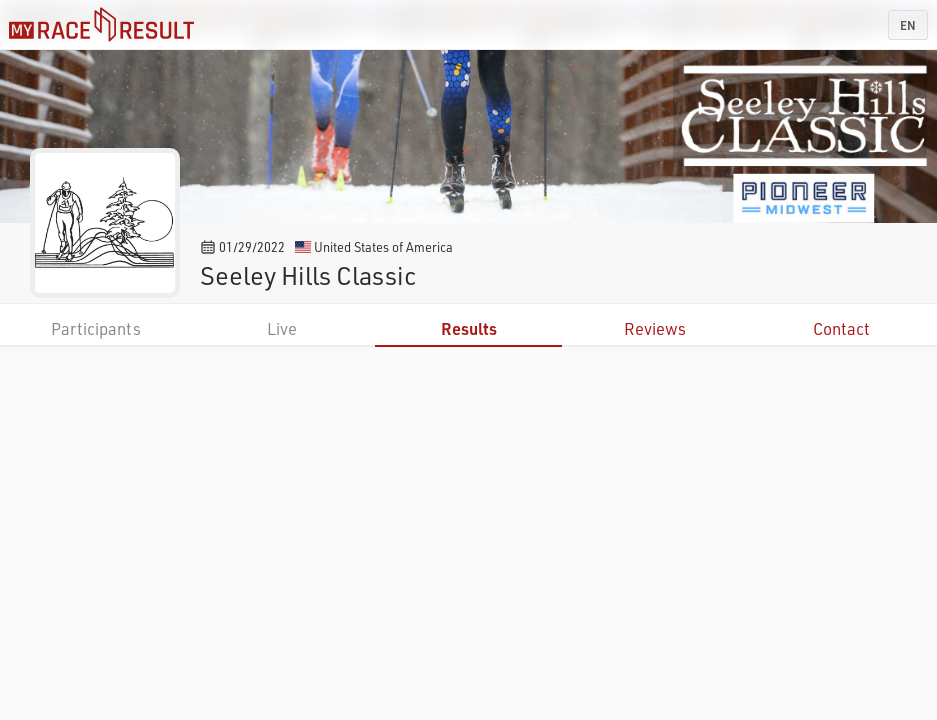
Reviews (655, 328)
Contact (841, 328)
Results (469, 328)
